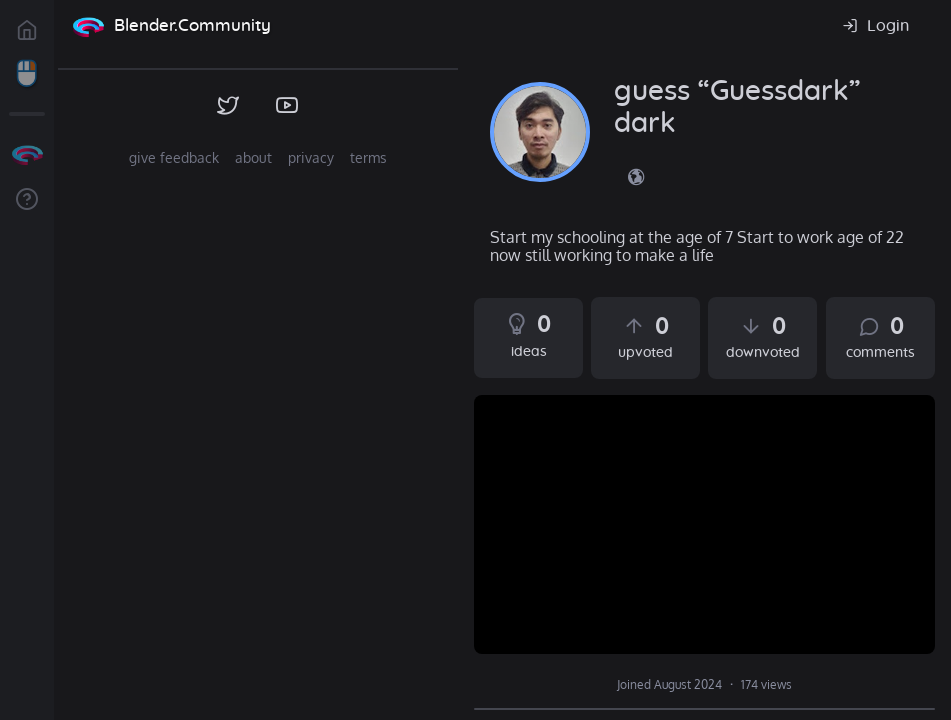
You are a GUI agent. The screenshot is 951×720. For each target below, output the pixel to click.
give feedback (174, 157)
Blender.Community (192, 25)
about (253, 157)
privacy (311, 157)
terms (368, 157)
